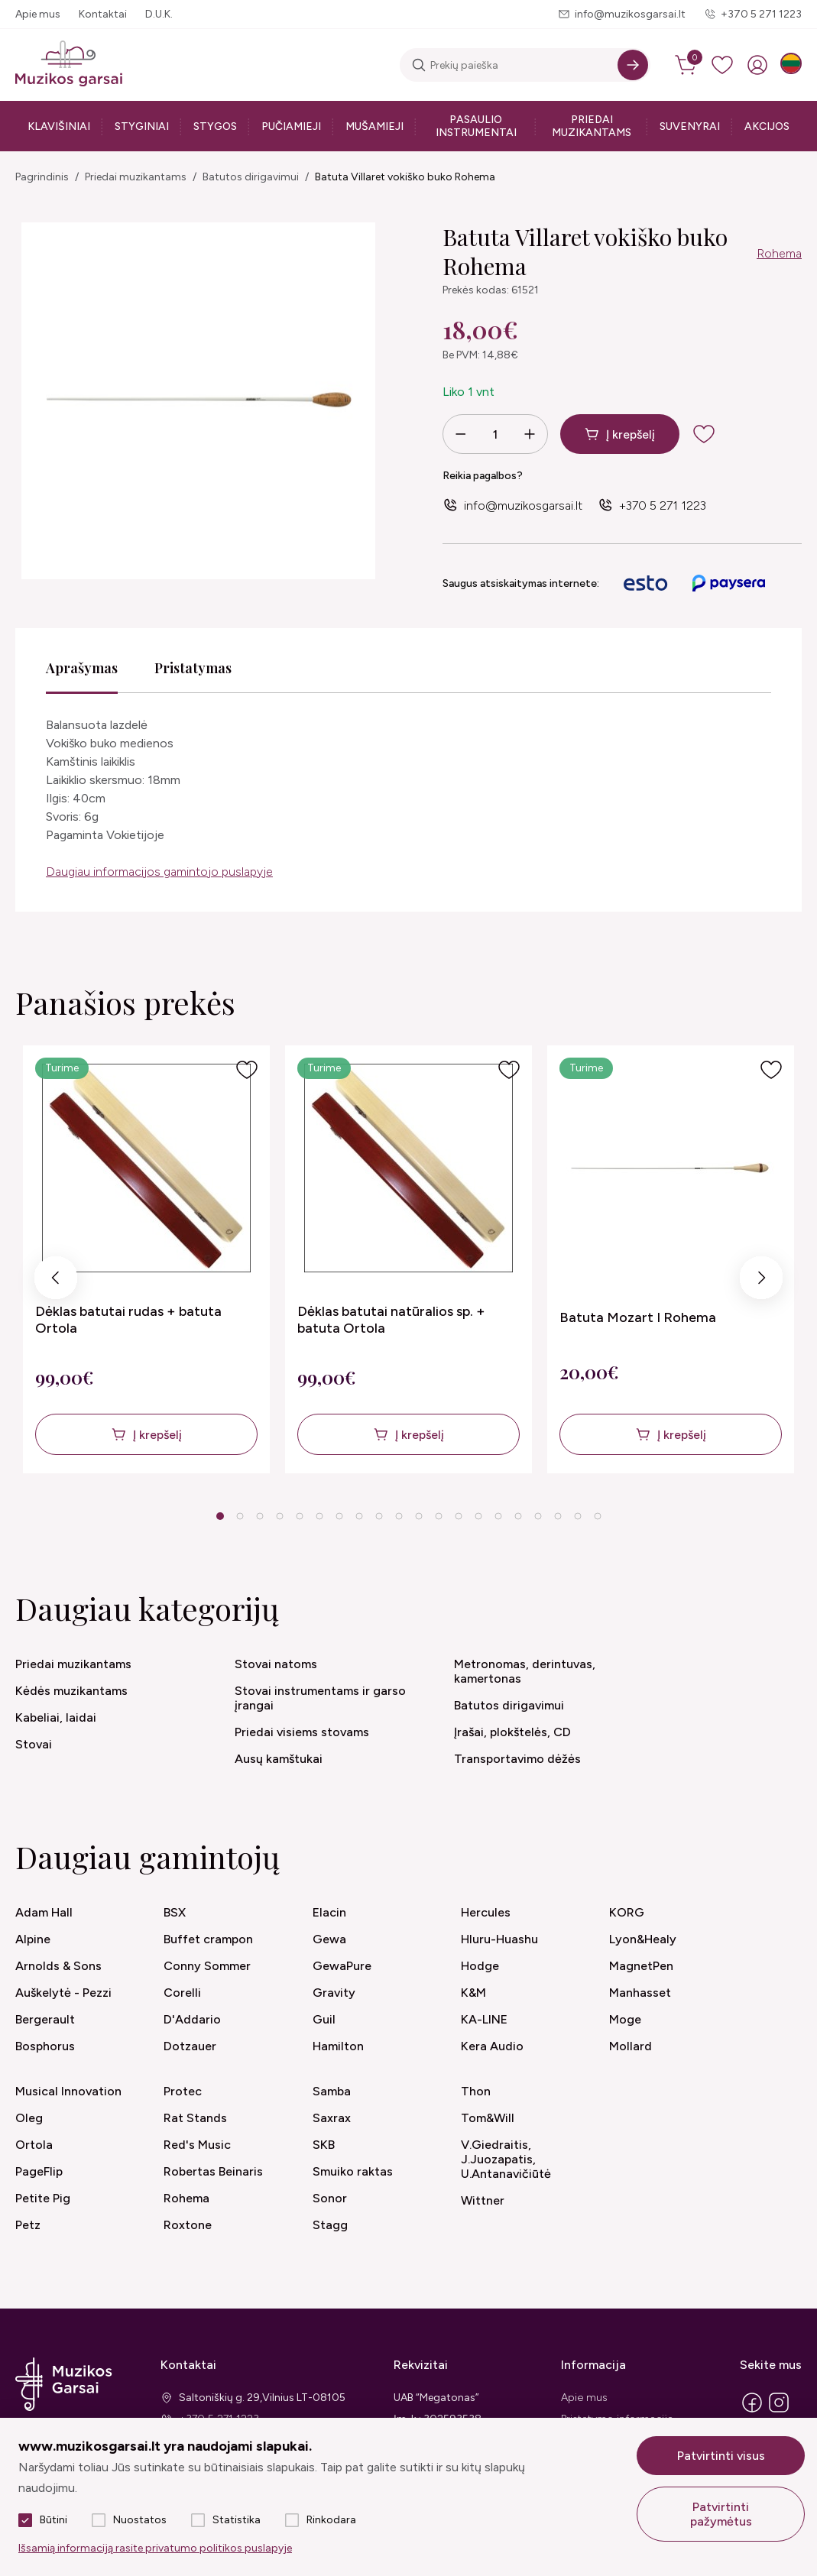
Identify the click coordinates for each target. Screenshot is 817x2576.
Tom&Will (487, 2118)
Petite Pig (42, 2198)
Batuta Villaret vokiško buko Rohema (405, 176)
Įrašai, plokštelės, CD (512, 1732)
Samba (332, 2091)
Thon (476, 2091)
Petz (28, 2225)
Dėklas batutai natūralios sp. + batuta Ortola (391, 1320)
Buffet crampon (208, 1939)
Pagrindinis (42, 176)
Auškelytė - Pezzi (63, 1992)
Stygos (215, 126)
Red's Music (197, 2144)
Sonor (330, 2198)
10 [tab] (399, 1516)
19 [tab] (578, 1516)
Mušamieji (374, 126)
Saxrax (332, 2118)
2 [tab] (239, 1516)
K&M (473, 1992)
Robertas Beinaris (213, 2171)
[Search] (633, 65)
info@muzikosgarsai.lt (630, 14)
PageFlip (39, 2171)
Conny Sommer (207, 1966)
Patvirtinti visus (721, 2455)
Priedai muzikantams (591, 126)
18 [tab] (558, 1516)
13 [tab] (458, 1516)
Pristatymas (193, 668)
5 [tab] (299, 1516)
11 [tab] (419, 1516)
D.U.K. (159, 14)
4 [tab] (279, 1516)
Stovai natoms (276, 1664)
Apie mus (37, 14)
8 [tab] (358, 1516)
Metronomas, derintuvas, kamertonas (524, 1671)
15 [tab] (498, 1516)
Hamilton (338, 2046)
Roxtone (188, 2225)
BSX (175, 1912)
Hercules (486, 1912)
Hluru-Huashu (499, 1939)
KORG (626, 1912)
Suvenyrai (690, 126)
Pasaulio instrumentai (476, 126)
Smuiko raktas (353, 2171)
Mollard (630, 2046)
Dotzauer (190, 2046)
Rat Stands (195, 2118)
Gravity (334, 1992)
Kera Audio (492, 2046)
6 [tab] (319, 1516)
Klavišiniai (59, 126)
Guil (324, 2019)
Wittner (482, 2200)
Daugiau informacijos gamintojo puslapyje (159, 871)
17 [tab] (538, 1516)
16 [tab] (518, 1516)
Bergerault (45, 2019)
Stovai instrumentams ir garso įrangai (320, 1697)
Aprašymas (82, 668)
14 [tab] (478, 1516)
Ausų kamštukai (279, 1758)
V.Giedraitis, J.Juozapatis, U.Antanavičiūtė (506, 2159)
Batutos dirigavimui (251, 176)
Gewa (329, 1939)
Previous (56, 1282)
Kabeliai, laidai (55, 1717)
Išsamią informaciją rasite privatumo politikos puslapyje (155, 2548)
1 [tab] (219, 1516)
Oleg (29, 2118)
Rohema (779, 253)
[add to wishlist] (716, 434)
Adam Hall (44, 1912)
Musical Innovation (68, 2091)
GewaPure (342, 1966)
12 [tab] (439, 1516)
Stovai (33, 1744)
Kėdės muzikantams (71, 1690)
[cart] (687, 65)
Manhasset (640, 1992)
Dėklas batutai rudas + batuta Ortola (128, 1320)
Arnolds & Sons (58, 1966)
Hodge (480, 1966)
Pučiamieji (291, 126)
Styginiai (142, 126)
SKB (324, 2144)
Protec (183, 2091)
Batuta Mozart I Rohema (637, 1317)
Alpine (32, 1939)
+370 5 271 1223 (761, 14)
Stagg (330, 2225)
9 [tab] (378, 1516)
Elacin (329, 1912)
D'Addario (192, 2019)
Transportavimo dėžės (517, 1758)
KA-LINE (484, 2019)
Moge (625, 2019)
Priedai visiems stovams (302, 1732)
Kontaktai (103, 14)
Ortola (34, 2144)
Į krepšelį (630, 434)
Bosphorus (45, 2046)
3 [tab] (259, 1516)
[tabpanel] (146, 1259)
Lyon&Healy (642, 1939)
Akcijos (766, 126)
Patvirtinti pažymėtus (721, 2514)
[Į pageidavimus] (247, 1070)
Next (761, 1282)
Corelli (182, 1992)
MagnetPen (641, 1966)
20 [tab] (597, 1516)
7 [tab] (339, 1516)
